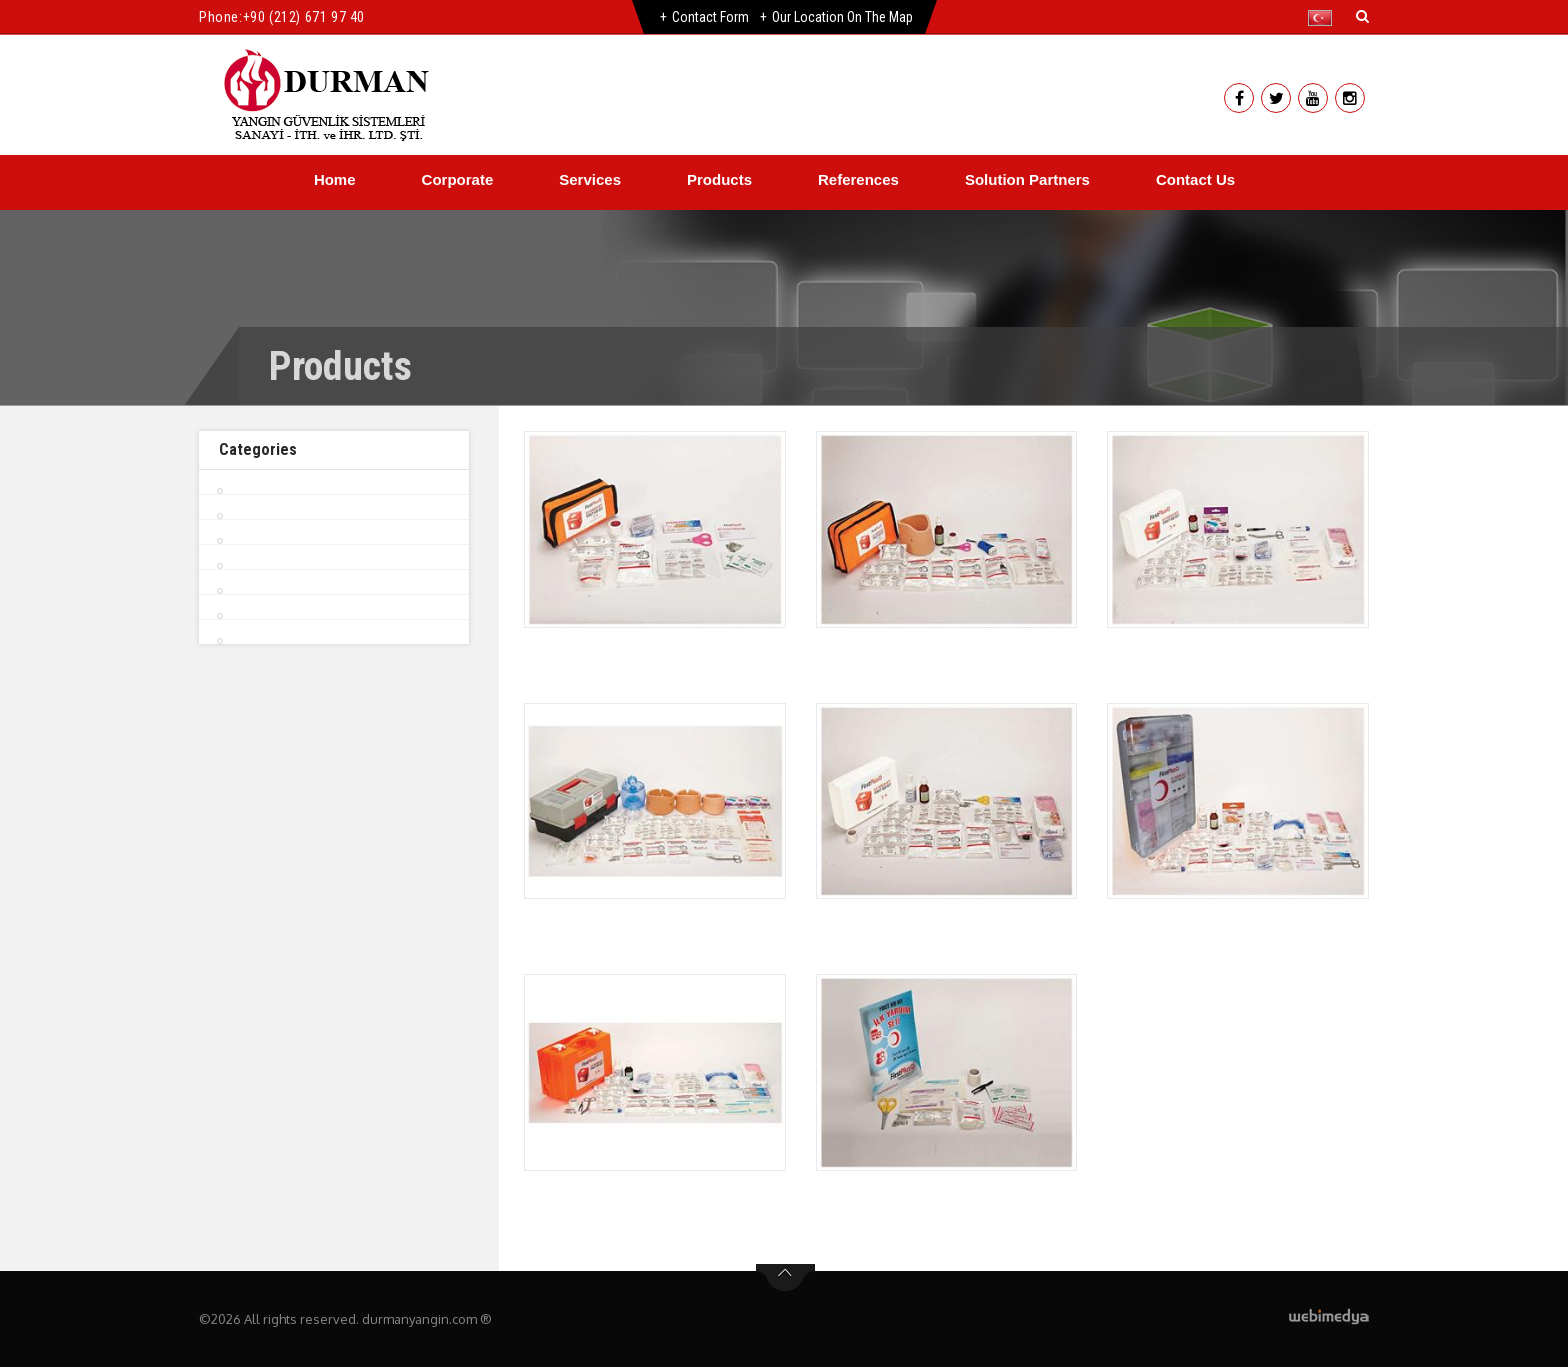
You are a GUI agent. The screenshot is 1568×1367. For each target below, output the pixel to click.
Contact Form (710, 17)
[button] (1324, 18)
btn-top (785, 1278)
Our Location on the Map (842, 17)
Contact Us (1195, 179)
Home (335, 179)
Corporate (458, 179)
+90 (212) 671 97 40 (304, 17)
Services (590, 179)
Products (719, 179)
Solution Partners (1027, 179)
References (858, 179)
